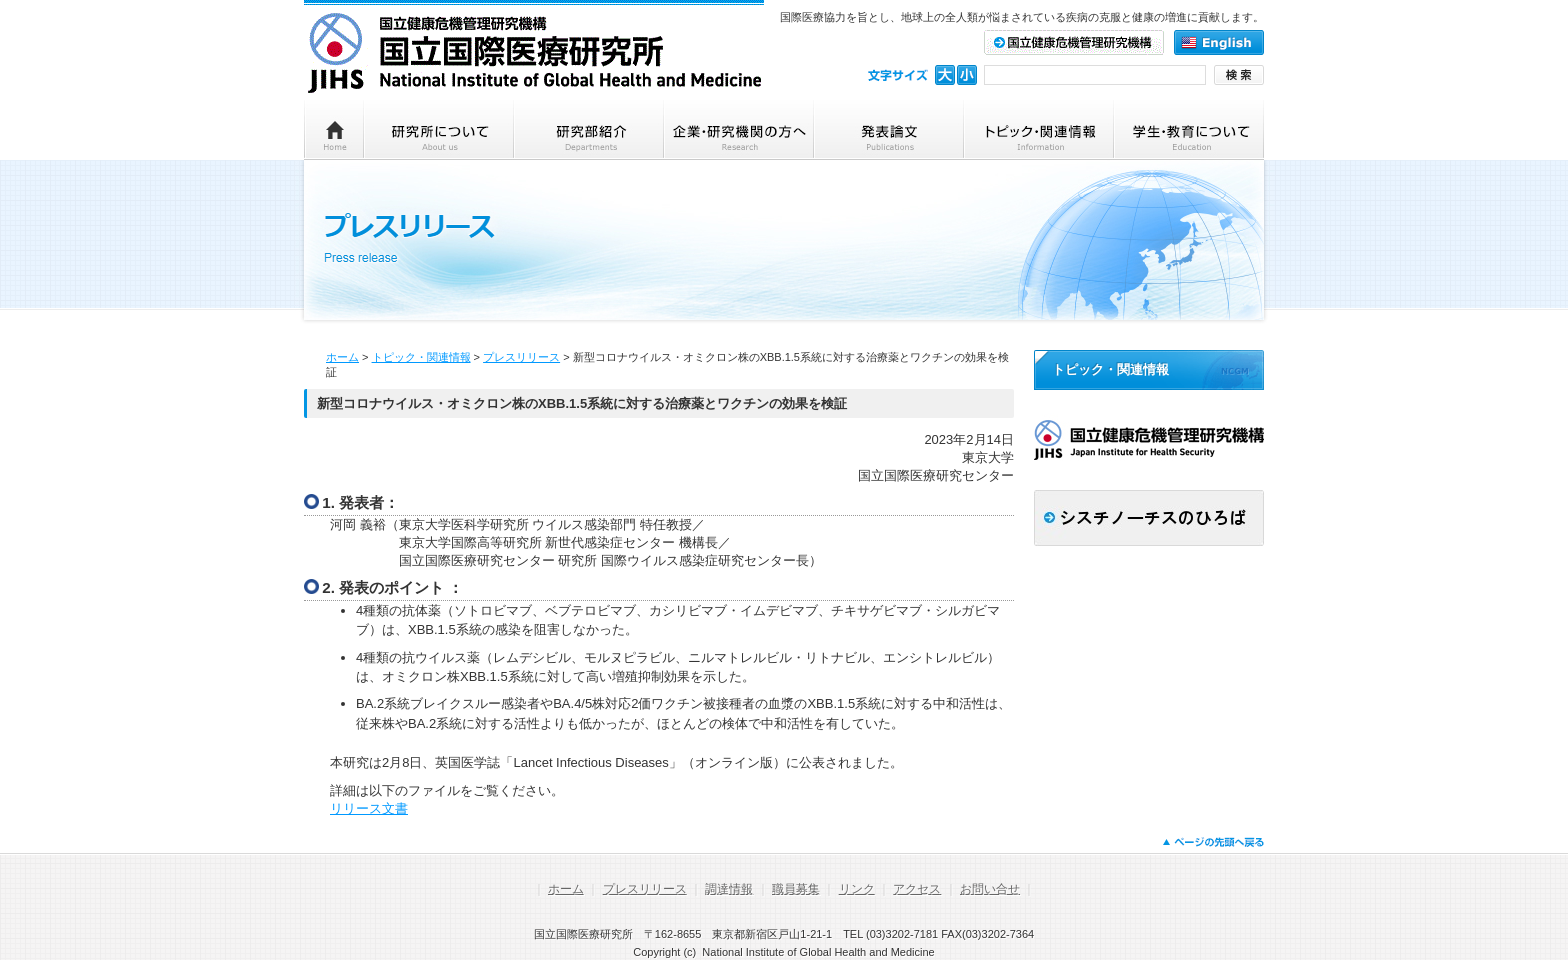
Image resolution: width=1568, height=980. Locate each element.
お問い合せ (990, 889)
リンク (857, 889)
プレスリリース (521, 357)
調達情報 (729, 889)
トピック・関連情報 (421, 357)
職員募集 (796, 889)
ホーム (342, 357)
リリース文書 (369, 808)
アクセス (917, 889)
